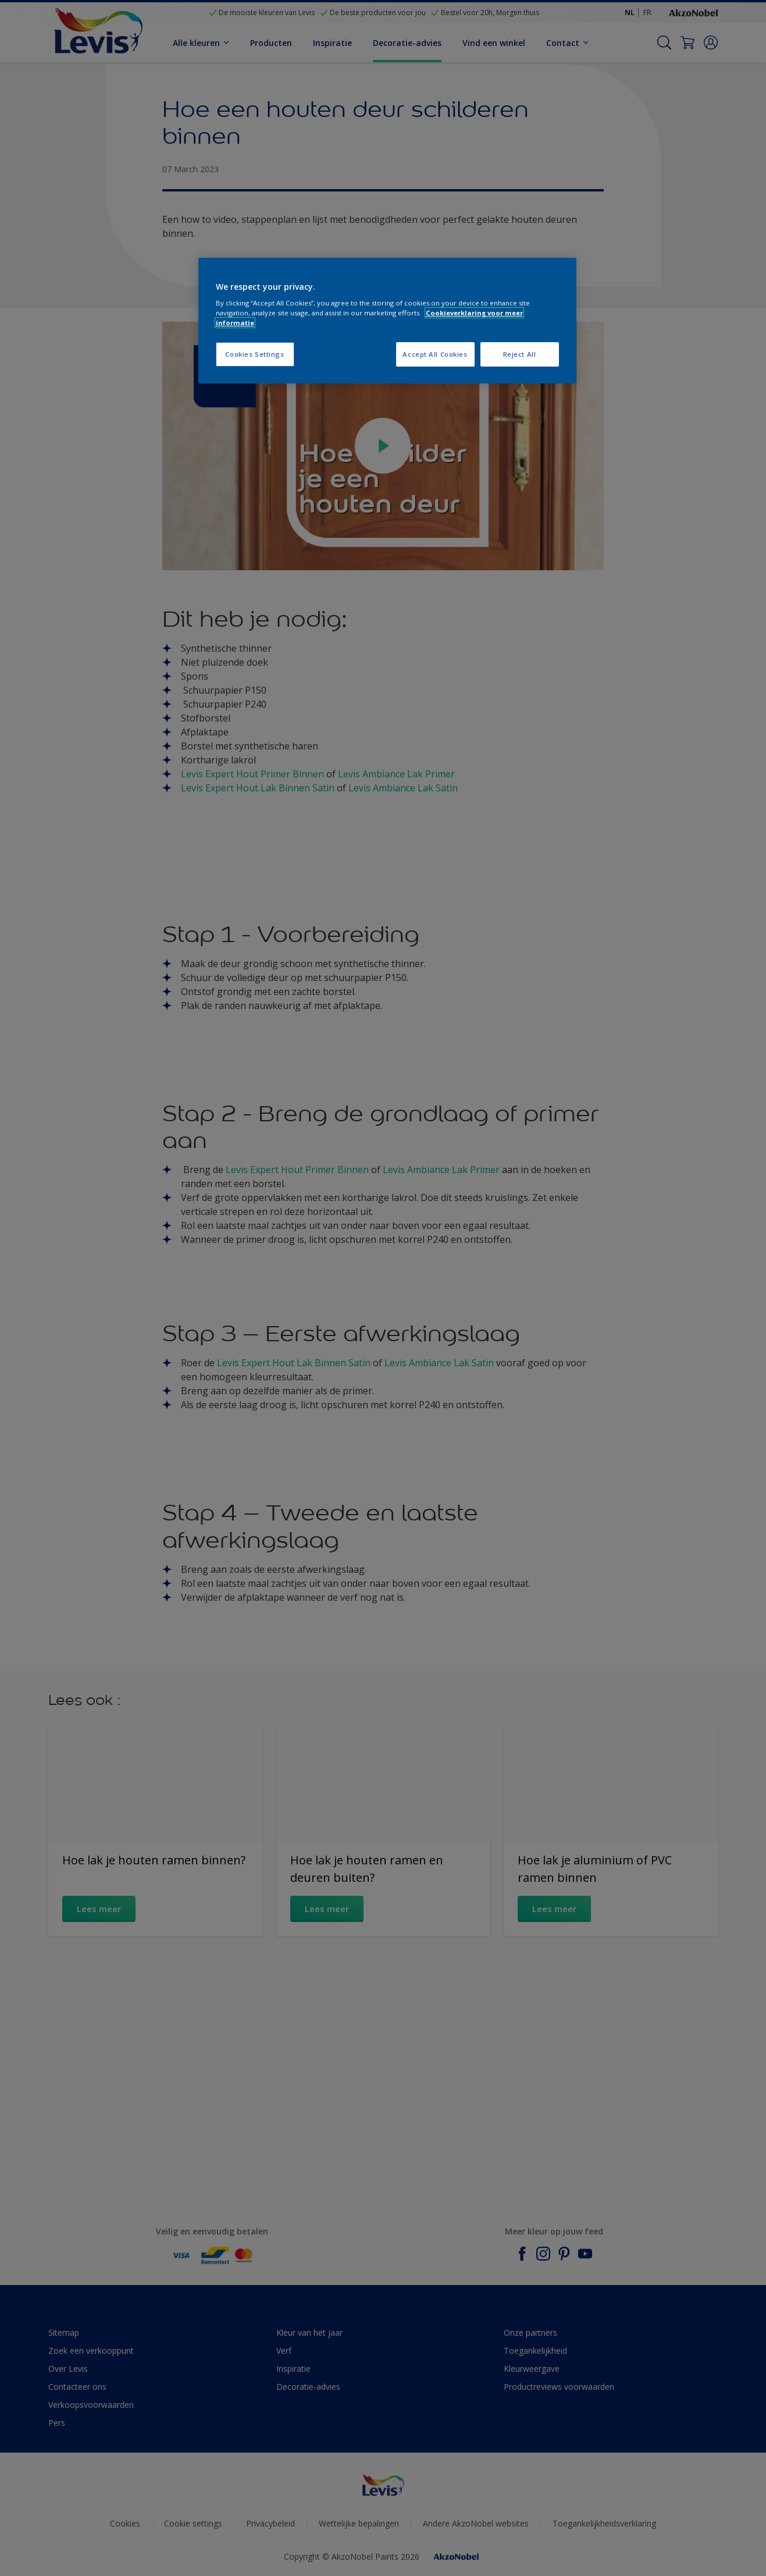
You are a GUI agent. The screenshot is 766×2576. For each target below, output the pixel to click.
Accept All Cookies (434, 354)
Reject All (519, 354)
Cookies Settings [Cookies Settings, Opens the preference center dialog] (254, 354)
